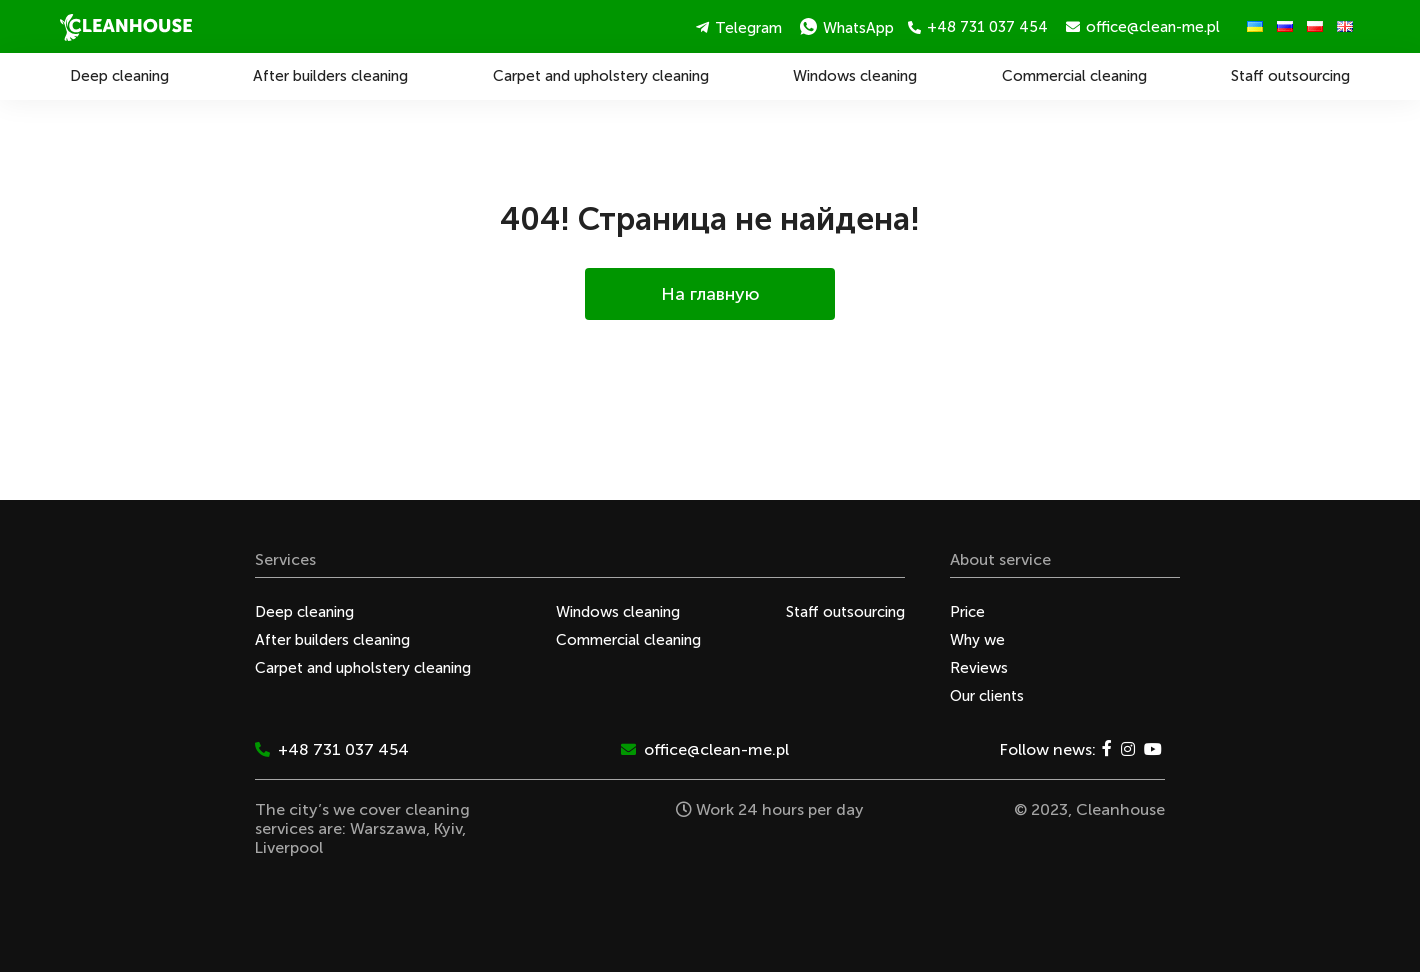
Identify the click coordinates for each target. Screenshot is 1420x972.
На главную (710, 294)
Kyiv (448, 828)
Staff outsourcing (1290, 76)
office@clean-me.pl (1143, 27)
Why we (977, 640)
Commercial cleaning (1074, 76)
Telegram (739, 28)
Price (967, 612)
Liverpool (289, 847)
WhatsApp (847, 27)
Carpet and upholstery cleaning (601, 76)
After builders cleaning (330, 76)
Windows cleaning (855, 76)
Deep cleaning (119, 76)
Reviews (979, 668)
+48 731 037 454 (978, 27)
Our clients (987, 696)
